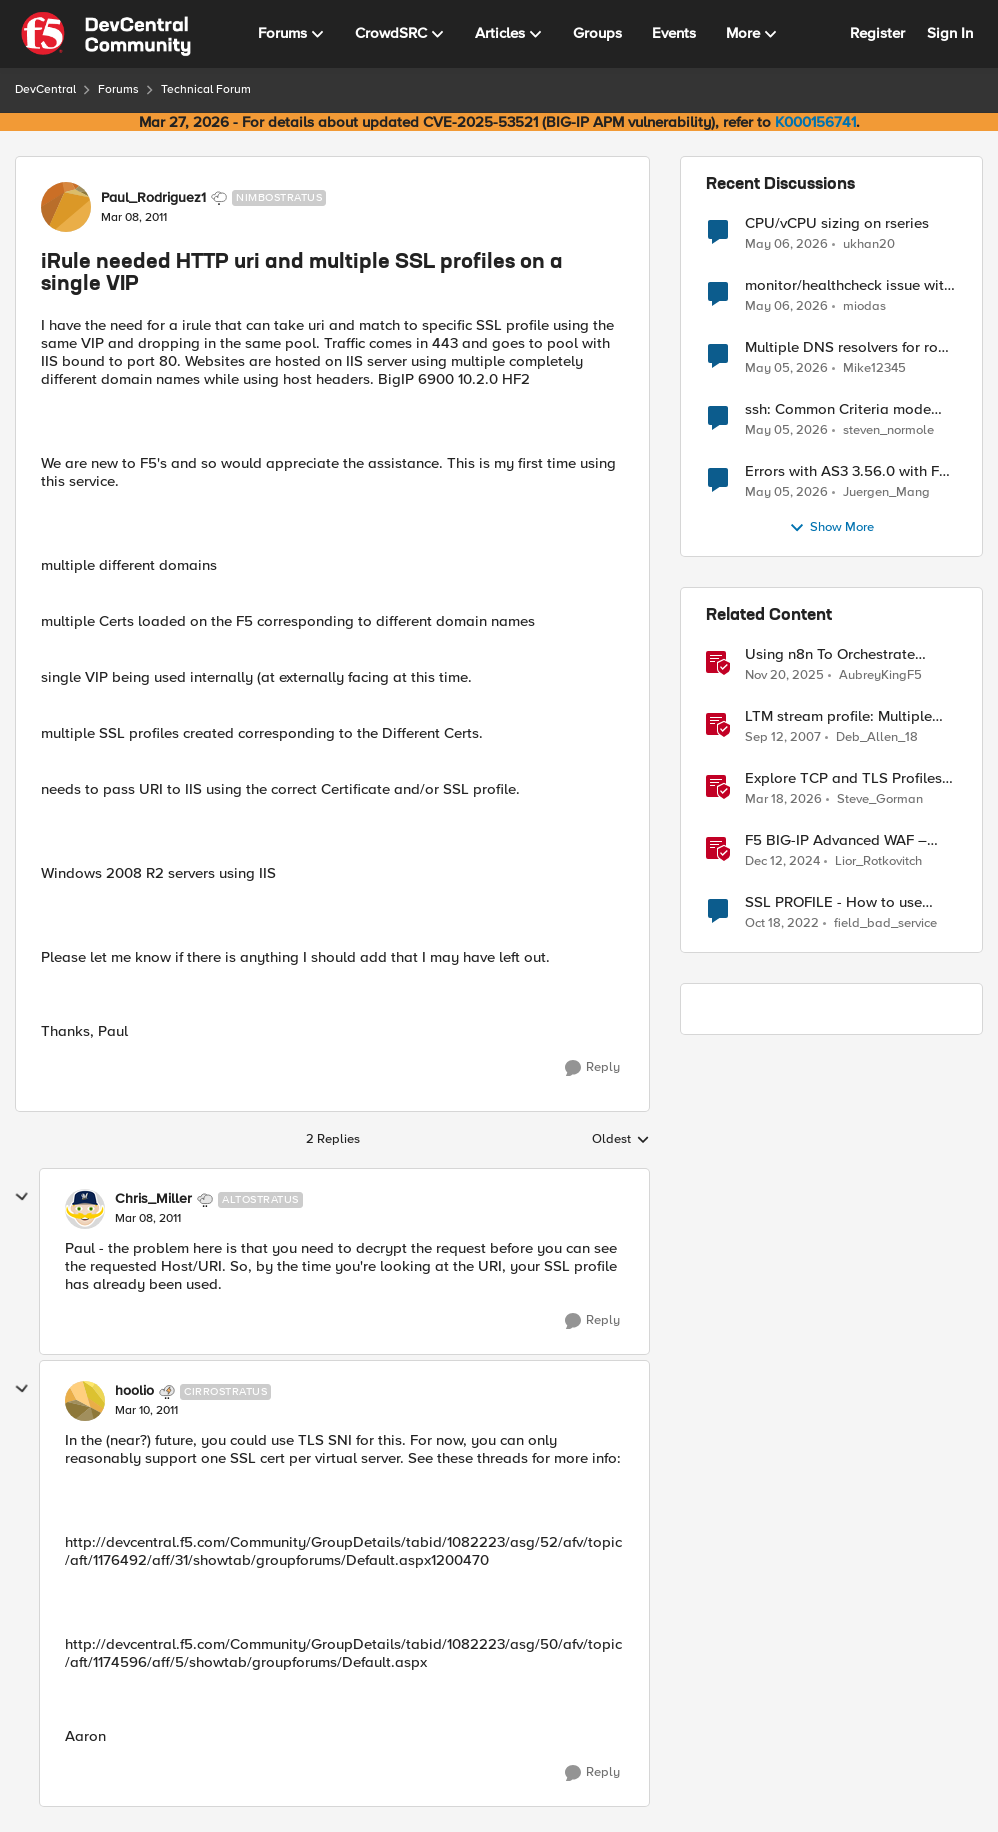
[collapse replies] (22, 1197)
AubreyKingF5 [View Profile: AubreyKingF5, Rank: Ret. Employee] (880, 675)
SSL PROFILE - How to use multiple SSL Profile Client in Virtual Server (840, 902)
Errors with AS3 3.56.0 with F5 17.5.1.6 (846, 471)
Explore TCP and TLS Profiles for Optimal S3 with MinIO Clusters (843, 778)
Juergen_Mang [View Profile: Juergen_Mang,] (886, 492)
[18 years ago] (783, 738)
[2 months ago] (786, 244)
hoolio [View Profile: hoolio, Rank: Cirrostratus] (134, 1391)
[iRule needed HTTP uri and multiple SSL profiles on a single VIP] (148, 1219)
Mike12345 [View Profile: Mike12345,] (874, 368)
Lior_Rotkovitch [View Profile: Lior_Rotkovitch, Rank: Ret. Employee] (878, 861)
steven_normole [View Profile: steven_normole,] (888, 430)
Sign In (950, 33)
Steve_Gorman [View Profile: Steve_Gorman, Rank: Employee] (880, 799)
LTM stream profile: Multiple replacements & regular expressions (838, 716)
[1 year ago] (782, 862)
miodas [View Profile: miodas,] (864, 306)
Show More (831, 528)
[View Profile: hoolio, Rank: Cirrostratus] (85, 1401)
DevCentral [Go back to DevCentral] (45, 89)
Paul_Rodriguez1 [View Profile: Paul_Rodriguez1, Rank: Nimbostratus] (153, 198)
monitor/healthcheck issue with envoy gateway (848, 285)
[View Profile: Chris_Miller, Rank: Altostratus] (85, 1209)
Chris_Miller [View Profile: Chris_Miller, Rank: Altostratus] (153, 1199)
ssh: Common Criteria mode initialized (838, 409)
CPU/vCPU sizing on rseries (837, 223)
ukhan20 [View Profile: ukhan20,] (869, 243)
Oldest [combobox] (621, 1140)
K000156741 (815, 122)
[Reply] (592, 1068)
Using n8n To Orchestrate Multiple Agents (830, 654)
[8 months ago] (784, 676)
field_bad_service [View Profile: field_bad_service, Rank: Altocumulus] (885, 923)
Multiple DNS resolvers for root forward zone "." (848, 347)
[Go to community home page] (106, 34)
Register (877, 33)
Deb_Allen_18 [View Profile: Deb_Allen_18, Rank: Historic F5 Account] (877, 737)
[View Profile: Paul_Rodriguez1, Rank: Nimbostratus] (66, 207)
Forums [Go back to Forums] (118, 89)
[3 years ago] (782, 924)
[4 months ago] (783, 800)
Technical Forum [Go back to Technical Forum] (206, 89)
